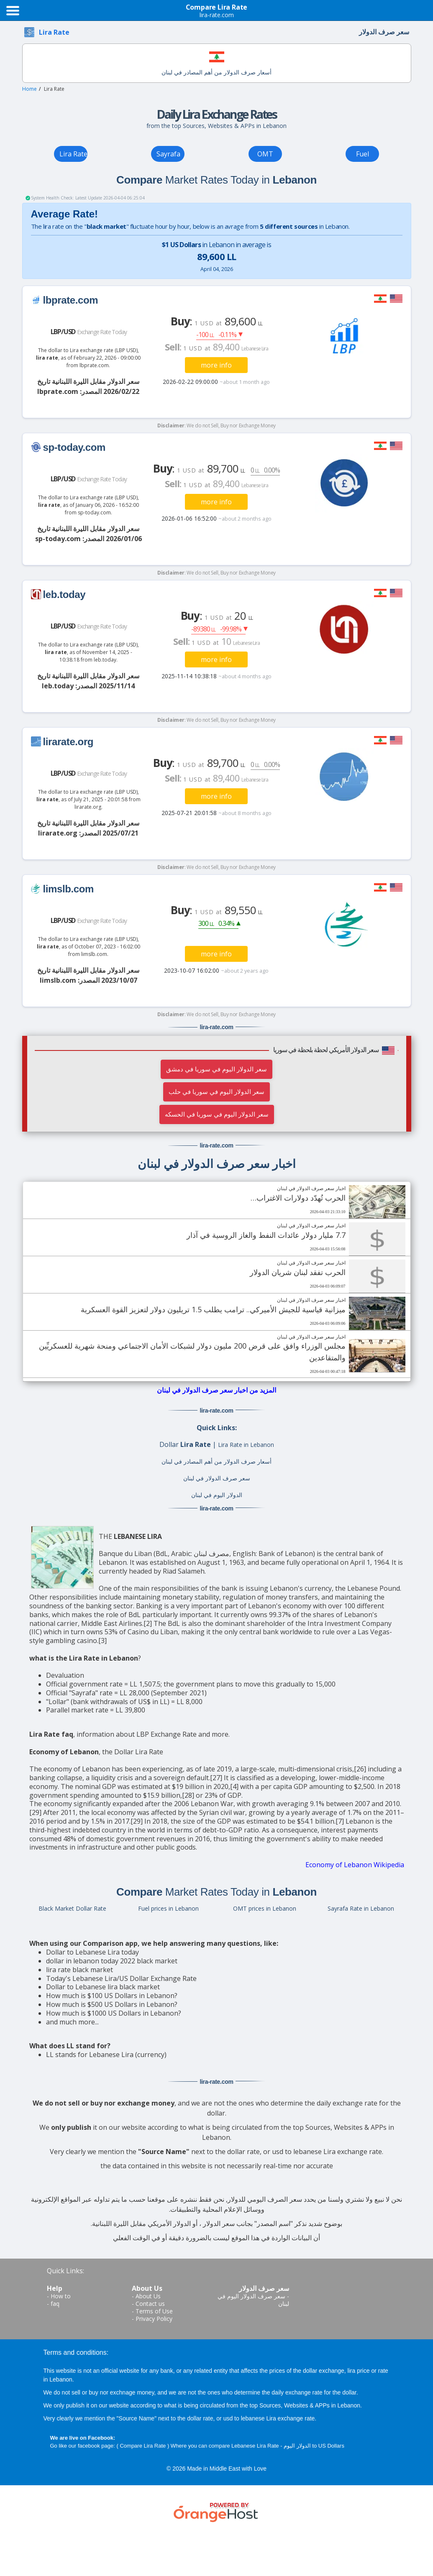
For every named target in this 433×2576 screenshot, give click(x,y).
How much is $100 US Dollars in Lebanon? (111, 1995)
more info (216, 365)
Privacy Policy (154, 2319)
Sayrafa (168, 153)
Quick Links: (65, 2270)
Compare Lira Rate (143, 2446)
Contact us (150, 2304)
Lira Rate (73, 153)
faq (55, 2304)
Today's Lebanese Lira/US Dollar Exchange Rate (121, 1978)
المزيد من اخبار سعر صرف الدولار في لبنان (216, 1390)
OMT (265, 153)
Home (29, 88)
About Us (148, 2296)
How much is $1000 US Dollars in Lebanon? (113, 2013)
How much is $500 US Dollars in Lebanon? (111, 2004)
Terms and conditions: (76, 2352)
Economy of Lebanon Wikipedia (354, 1864)
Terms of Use (154, 2311)
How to (61, 2296)
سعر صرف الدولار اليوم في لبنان (253, 2300)
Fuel (362, 153)
